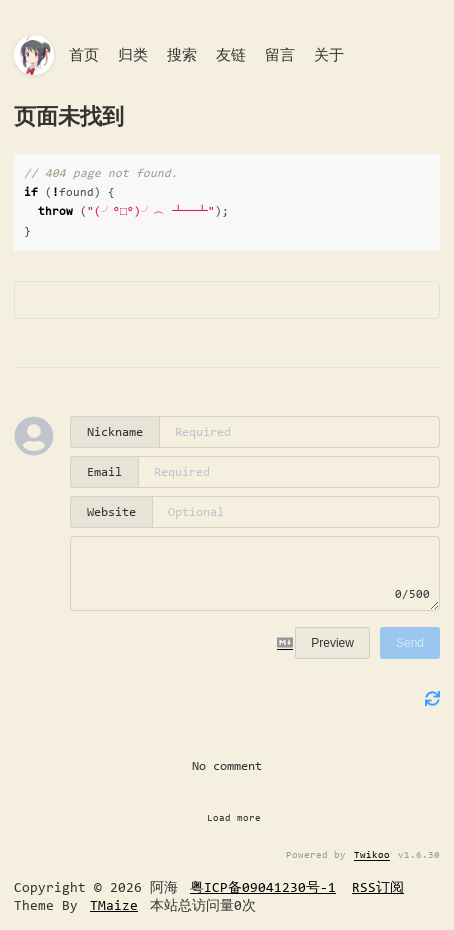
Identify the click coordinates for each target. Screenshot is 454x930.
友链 (231, 55)
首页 (84, 55)
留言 (280, 55)
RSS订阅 (378, 887)
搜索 (182, 55)
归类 (133, 55)
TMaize (114, 905)
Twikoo (372, 854)
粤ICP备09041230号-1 (263, 887)
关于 (329, 55)
